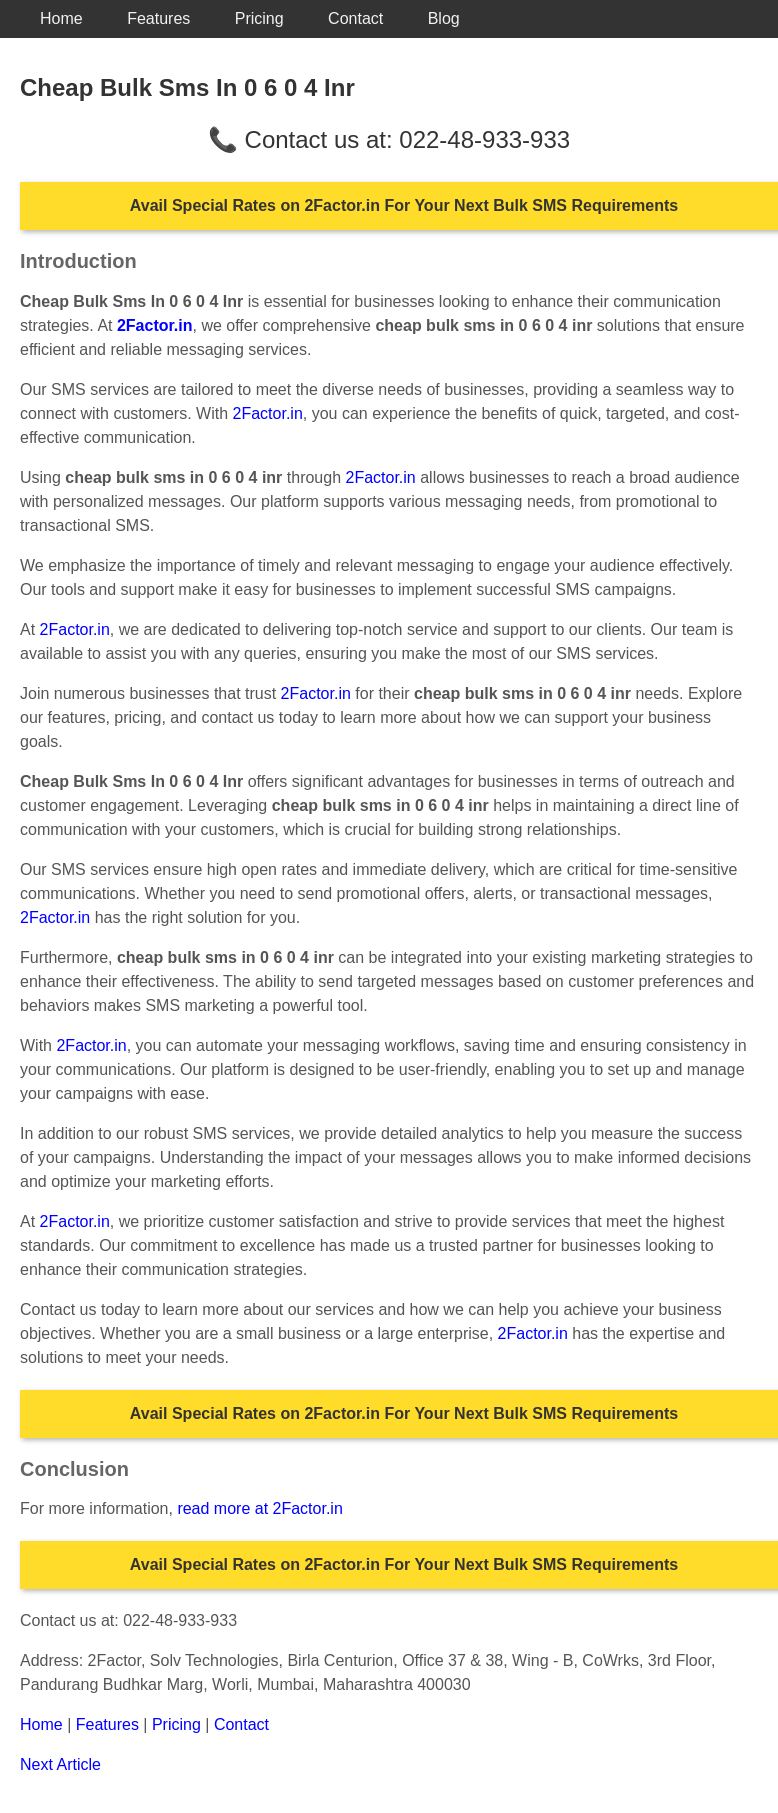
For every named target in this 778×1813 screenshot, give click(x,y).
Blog (444, 18)
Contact (355, 18)
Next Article (60, 1764)
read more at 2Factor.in (259, 1508)
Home (61, 18)
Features (158, 18)
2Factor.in (268, 413)
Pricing (259, 18)
